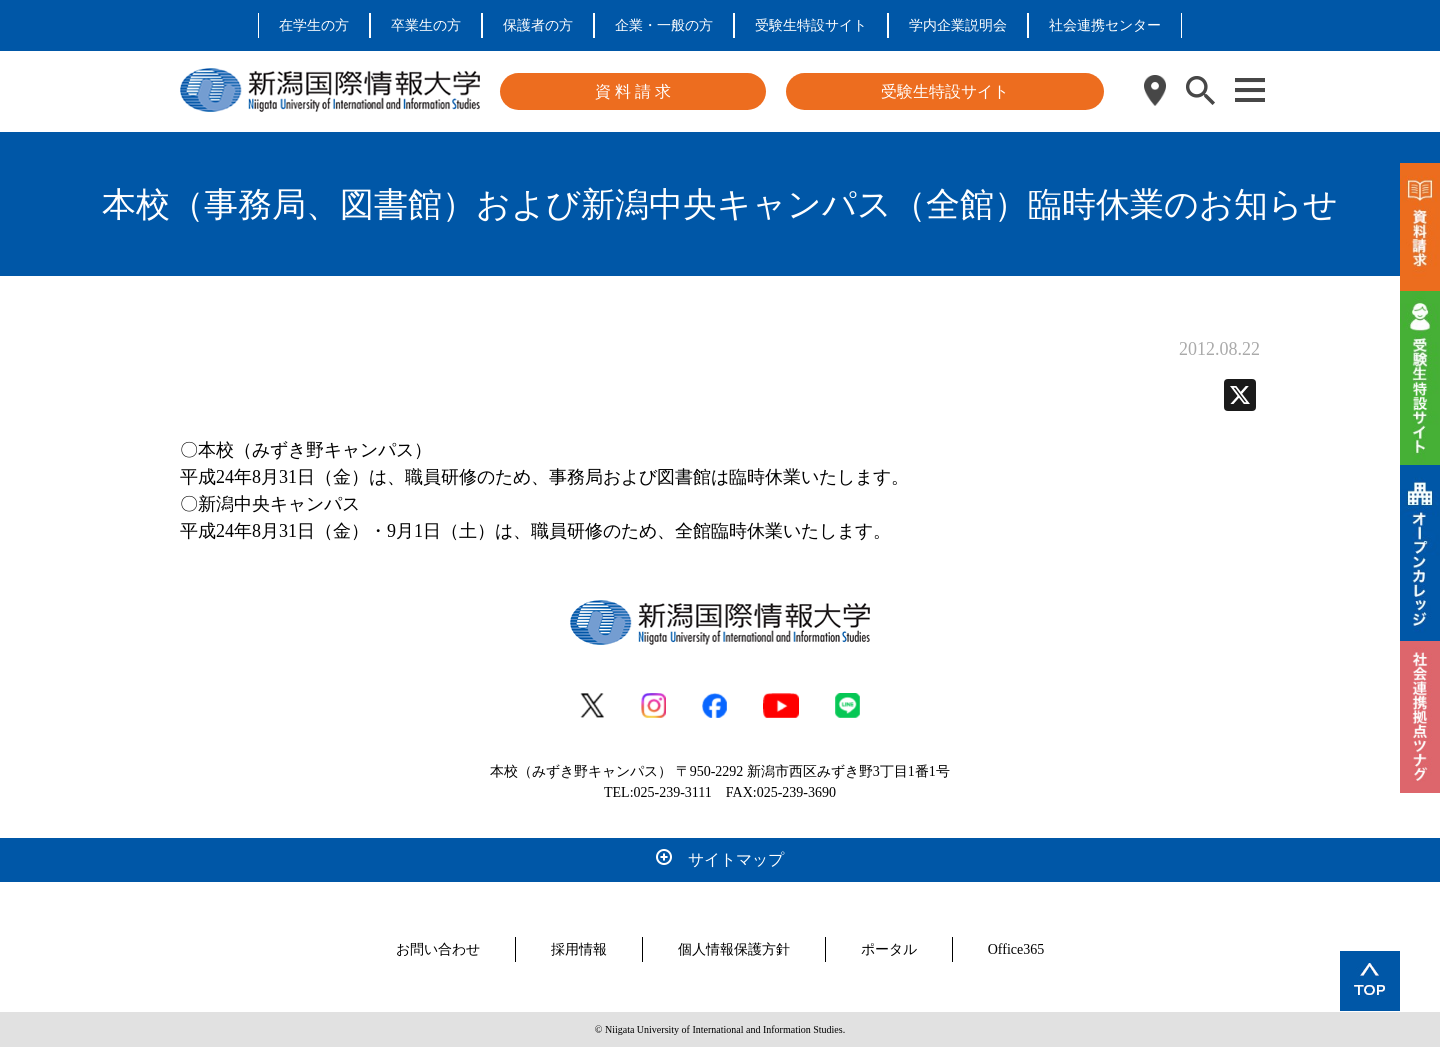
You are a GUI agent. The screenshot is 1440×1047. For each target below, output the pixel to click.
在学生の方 (314, 25)
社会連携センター (1105, 25)
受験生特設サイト (811, 25)
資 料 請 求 (633, 91)
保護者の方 (538, 25)
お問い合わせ (438, 949)
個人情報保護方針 (734, 949)
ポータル (889, 949)
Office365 (1016, 949)
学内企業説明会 (958, 25)
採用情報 (579, 949)
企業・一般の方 (664, 25)
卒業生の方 (426, 25)
